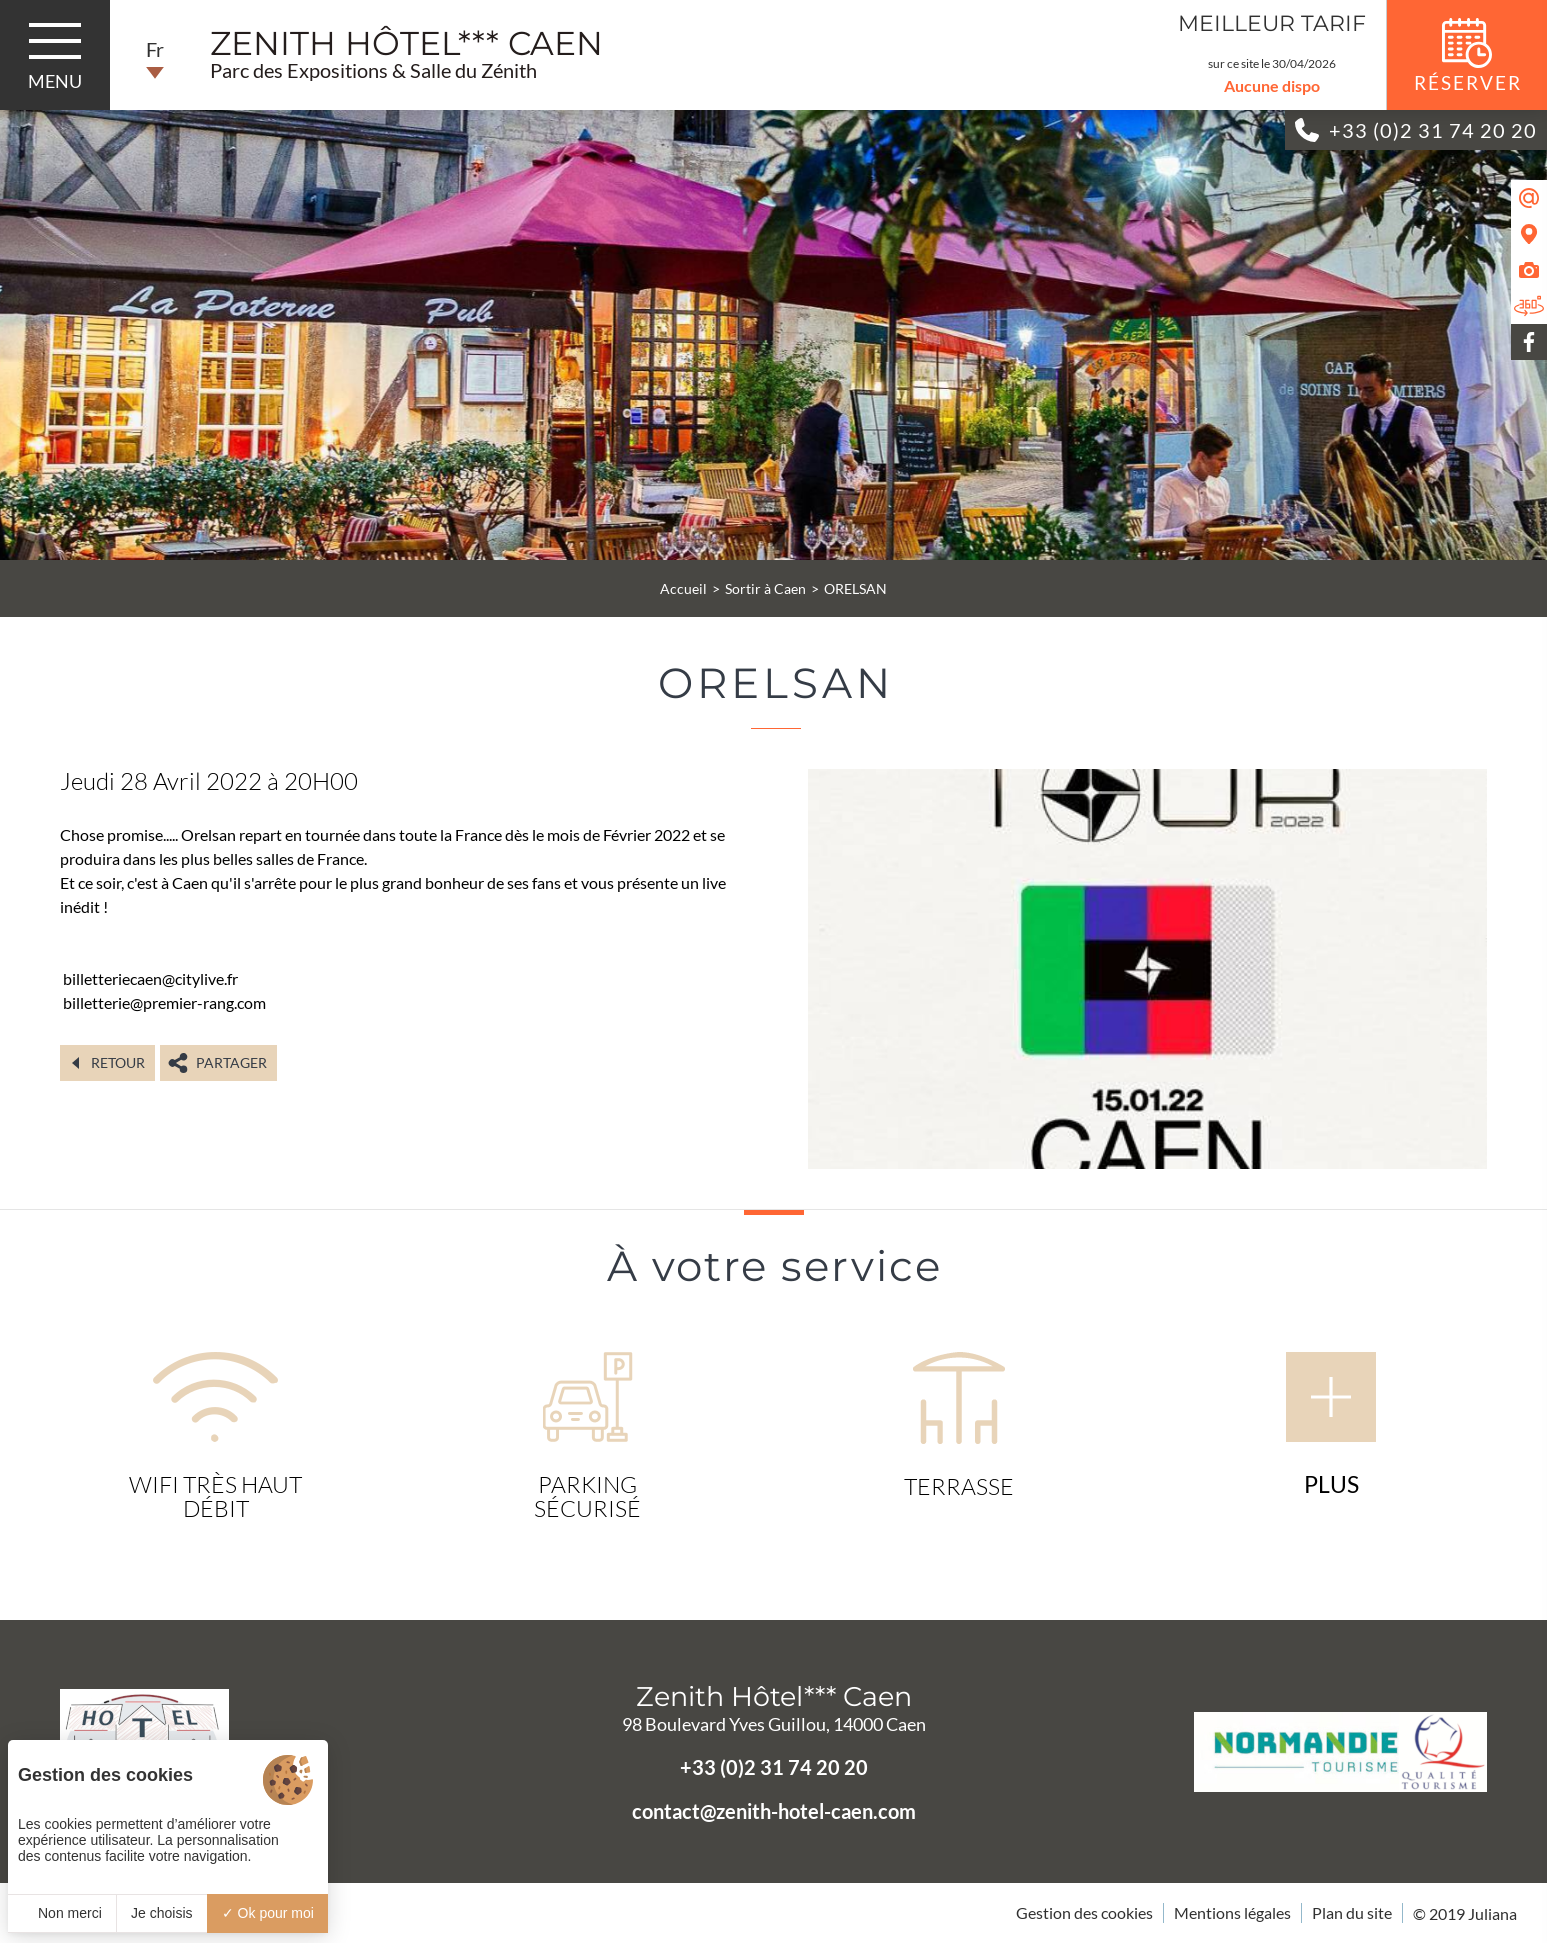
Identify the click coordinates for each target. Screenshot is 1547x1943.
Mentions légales (1232, 1912)
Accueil (683, 588)
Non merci (62, 1913)
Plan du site (1352, 1912)
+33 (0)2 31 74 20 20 (774, 1767)
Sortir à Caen (765, 588)
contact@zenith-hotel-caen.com (774, 1811)
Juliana (1492, 1913)
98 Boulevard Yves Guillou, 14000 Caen (774, 1724)
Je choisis (161, 1913)
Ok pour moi (268, 1913)
